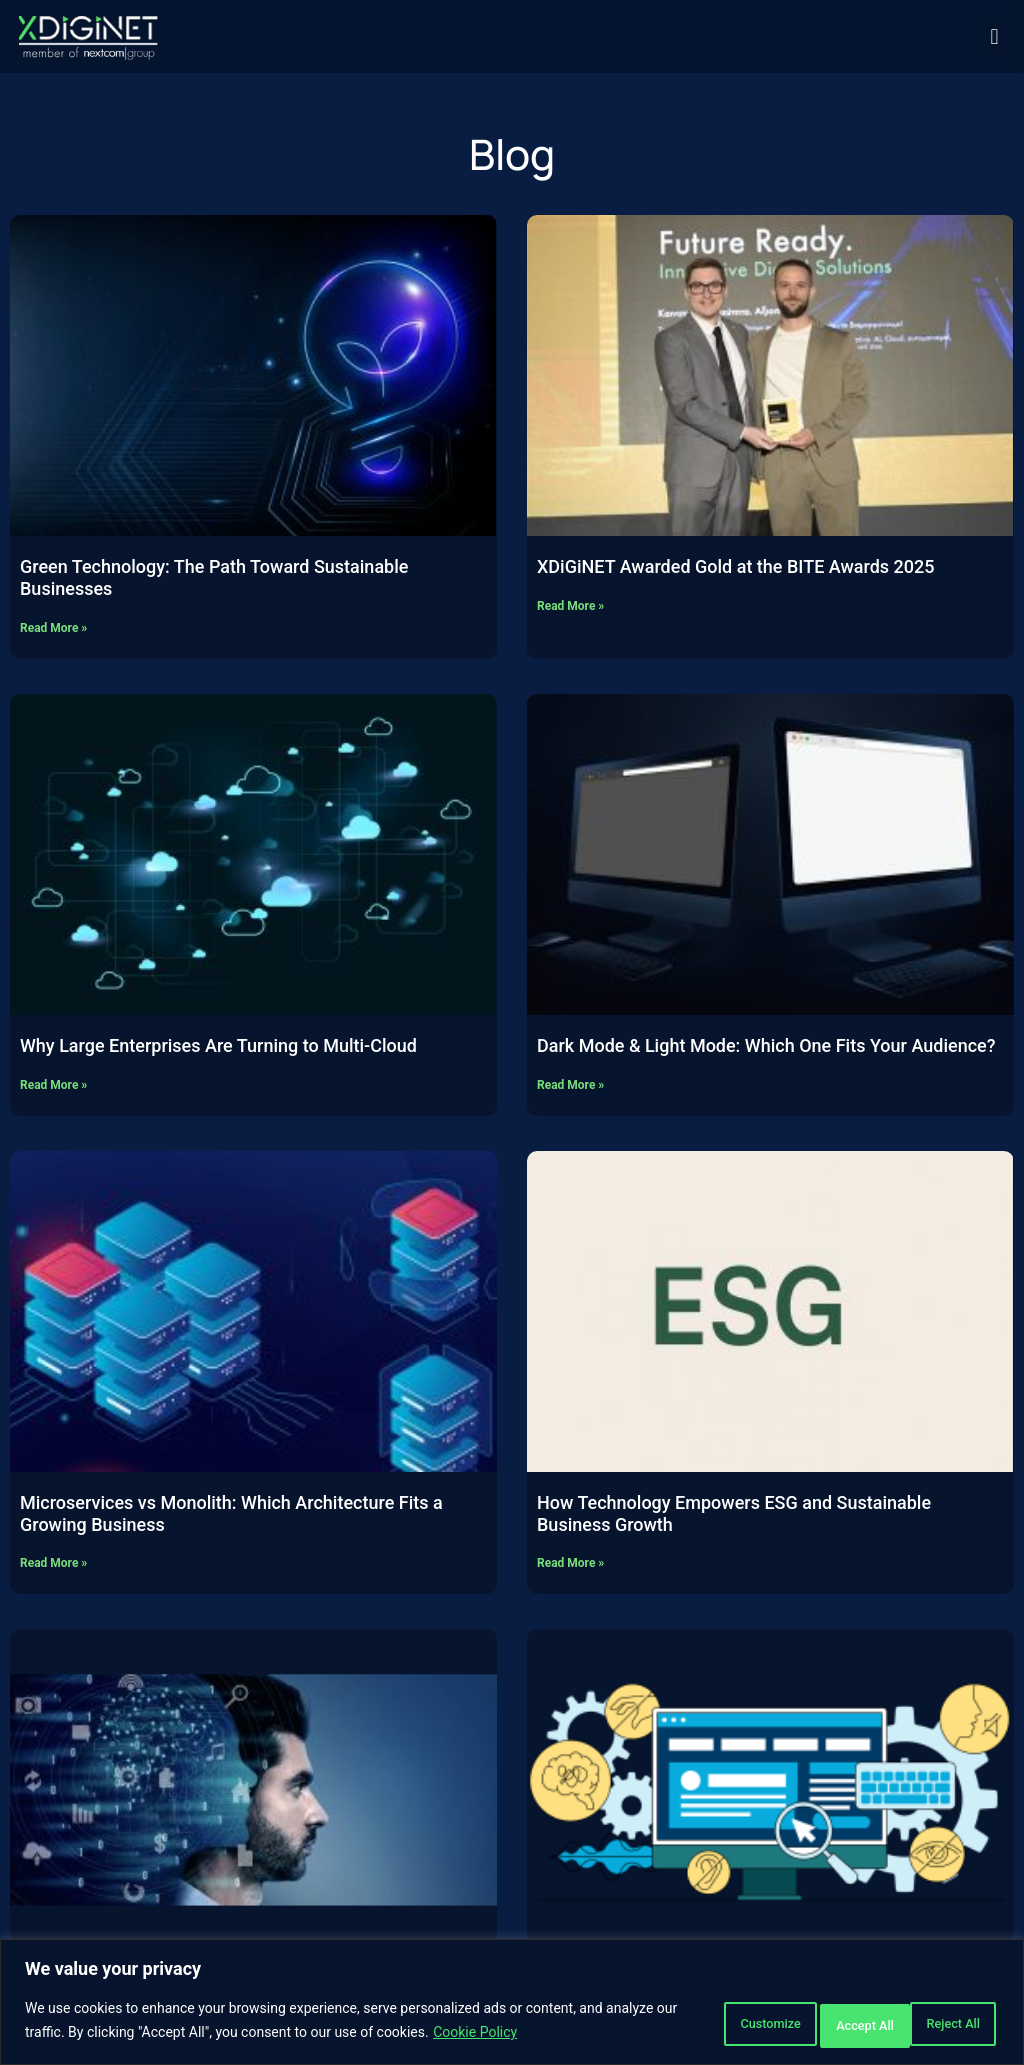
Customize (681, 2024)
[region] (512, 2005)
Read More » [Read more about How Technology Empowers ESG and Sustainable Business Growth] (570, 1563)
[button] (994, 36)
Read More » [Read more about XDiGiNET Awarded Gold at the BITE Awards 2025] (570, 606)
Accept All (938, 2024)
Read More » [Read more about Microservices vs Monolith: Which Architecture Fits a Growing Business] (53, 1563)
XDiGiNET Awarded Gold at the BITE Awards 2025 (735, 566)
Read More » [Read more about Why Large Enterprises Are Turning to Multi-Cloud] (53, 1085)
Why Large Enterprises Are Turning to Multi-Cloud (218, 1045)
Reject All (810, 2024)
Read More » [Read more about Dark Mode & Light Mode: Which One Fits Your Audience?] (570, 1085)
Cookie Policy (550, 2036)
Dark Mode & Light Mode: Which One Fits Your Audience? (766, 1045)
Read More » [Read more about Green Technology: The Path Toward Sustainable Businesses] (53, 628)
